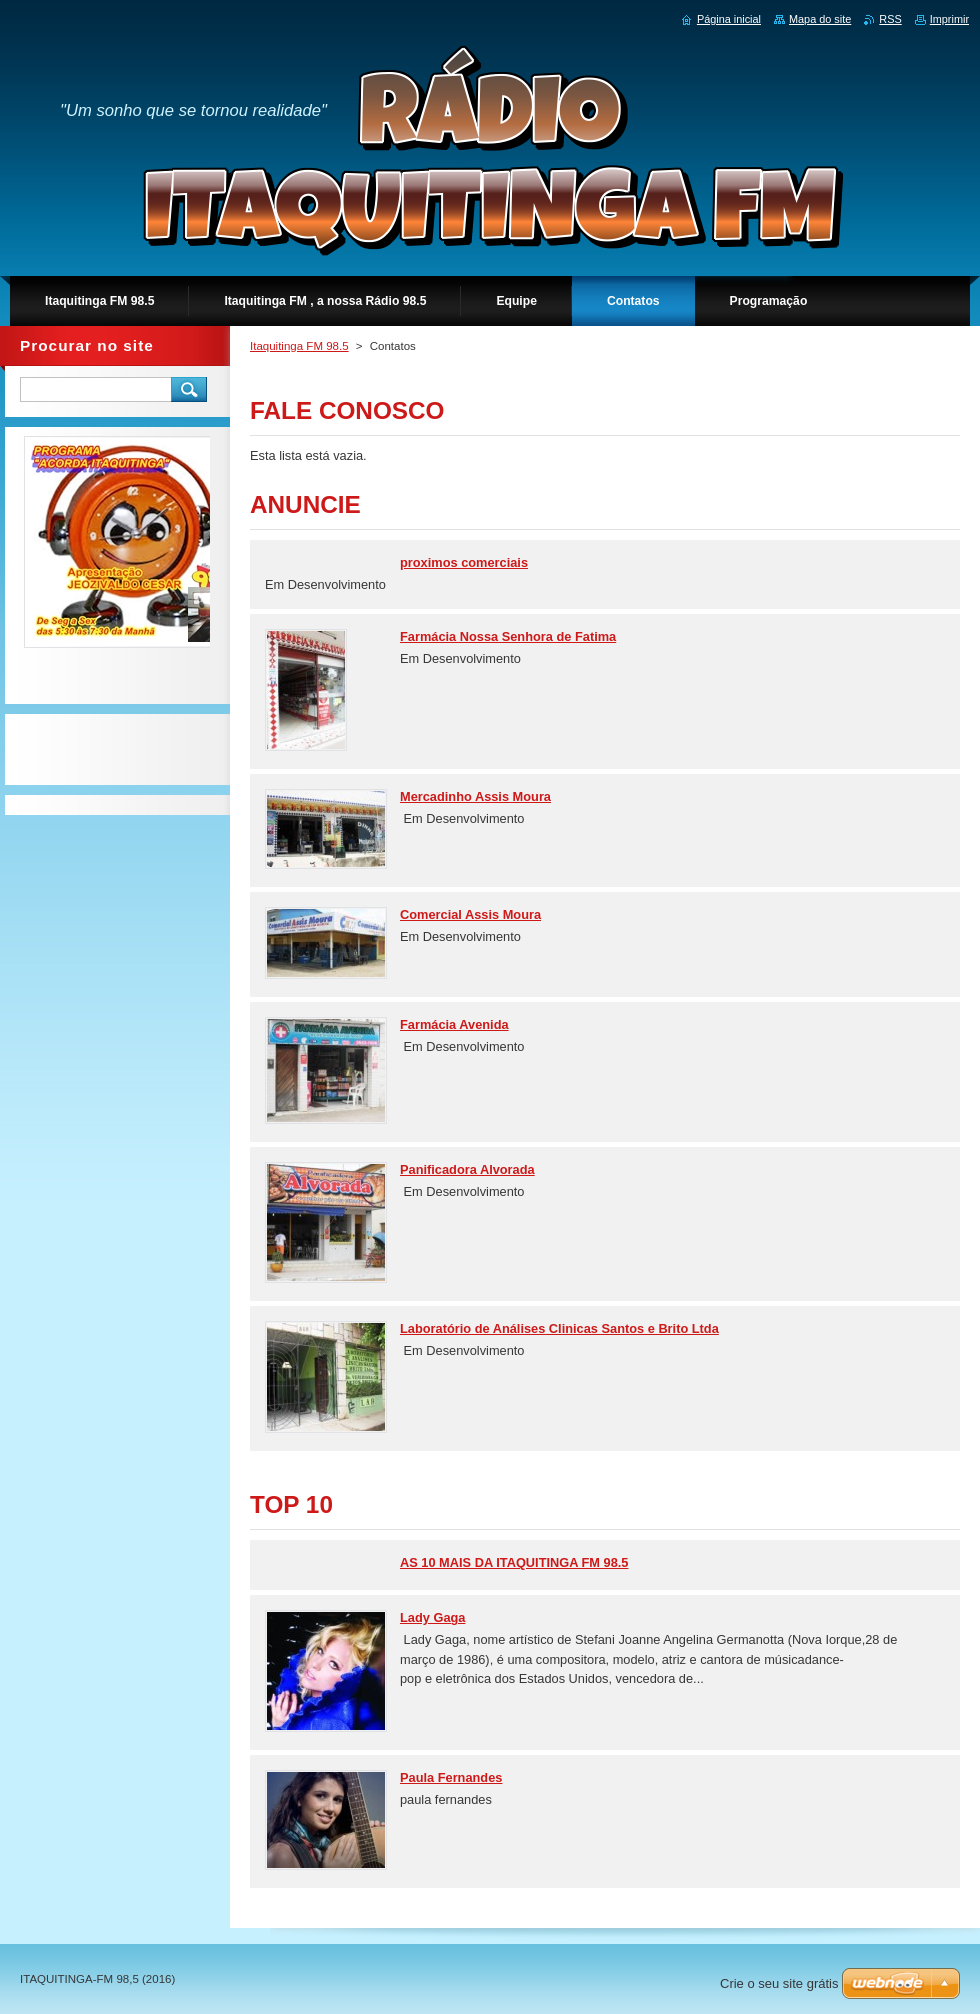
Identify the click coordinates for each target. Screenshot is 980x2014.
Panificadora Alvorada (467, 1169)
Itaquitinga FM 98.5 (299, 346)
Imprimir (949, 19)
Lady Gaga (432, 1617)
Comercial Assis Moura (470, 914)
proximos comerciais (464, 562)
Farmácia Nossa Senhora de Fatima (508, 636)
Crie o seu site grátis (779, 1983)
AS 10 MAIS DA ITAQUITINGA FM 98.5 (514, 1562)
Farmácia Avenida (454, 1024)
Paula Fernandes (451, 1777)
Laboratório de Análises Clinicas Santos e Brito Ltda (559, 1328)
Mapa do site (820, 19)
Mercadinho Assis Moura (475, 796)
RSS (890, 19)
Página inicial (729, 19)
